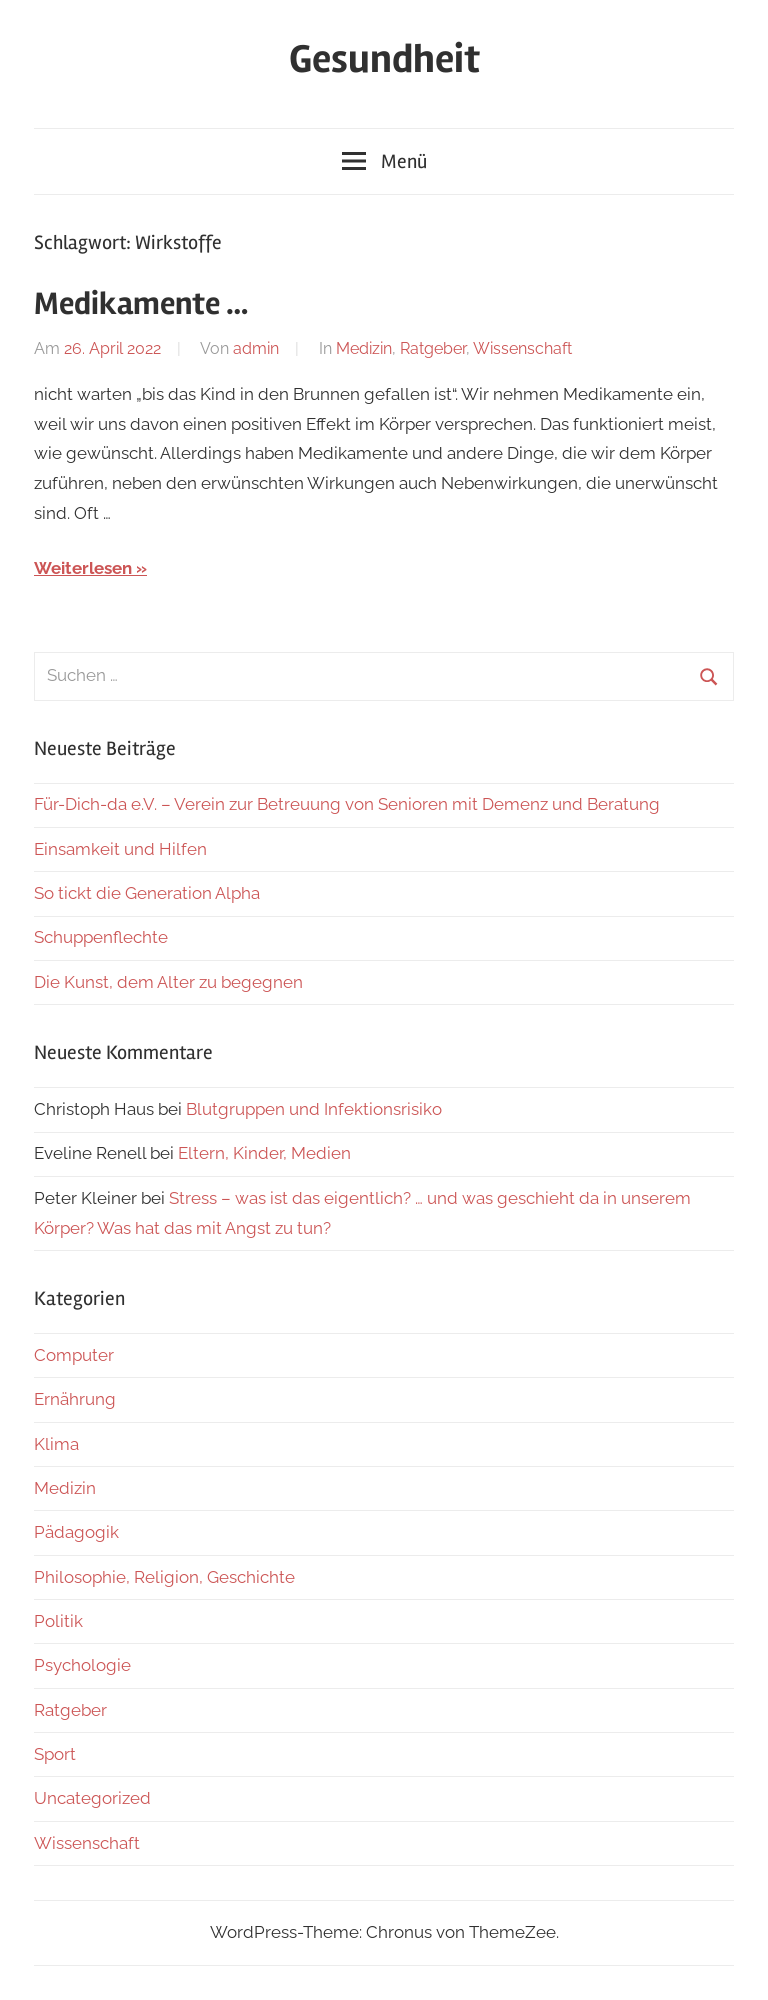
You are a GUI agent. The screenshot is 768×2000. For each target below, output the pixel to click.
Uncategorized (92, 1798)
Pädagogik (76, 1532)
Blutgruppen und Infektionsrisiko (314, 1109)
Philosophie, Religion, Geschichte (164, 1577)
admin (256, 348)
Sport (55, 1754)
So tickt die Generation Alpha (147, 893)
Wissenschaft (522, 348)
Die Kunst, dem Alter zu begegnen (168, 982)
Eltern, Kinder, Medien (264, 1153)
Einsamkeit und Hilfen (120, 849)
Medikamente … (141, 303)
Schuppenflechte (101, 937)
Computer (74, 1355)
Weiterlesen (83, 568)
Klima (56, 1444)
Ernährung (75, 1399)
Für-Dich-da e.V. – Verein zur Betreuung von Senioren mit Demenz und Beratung (347, 804)
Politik (58, 1621)
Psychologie (82, 1665)
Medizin (364, 348)
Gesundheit (384, 59)
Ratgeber (433, 348)
